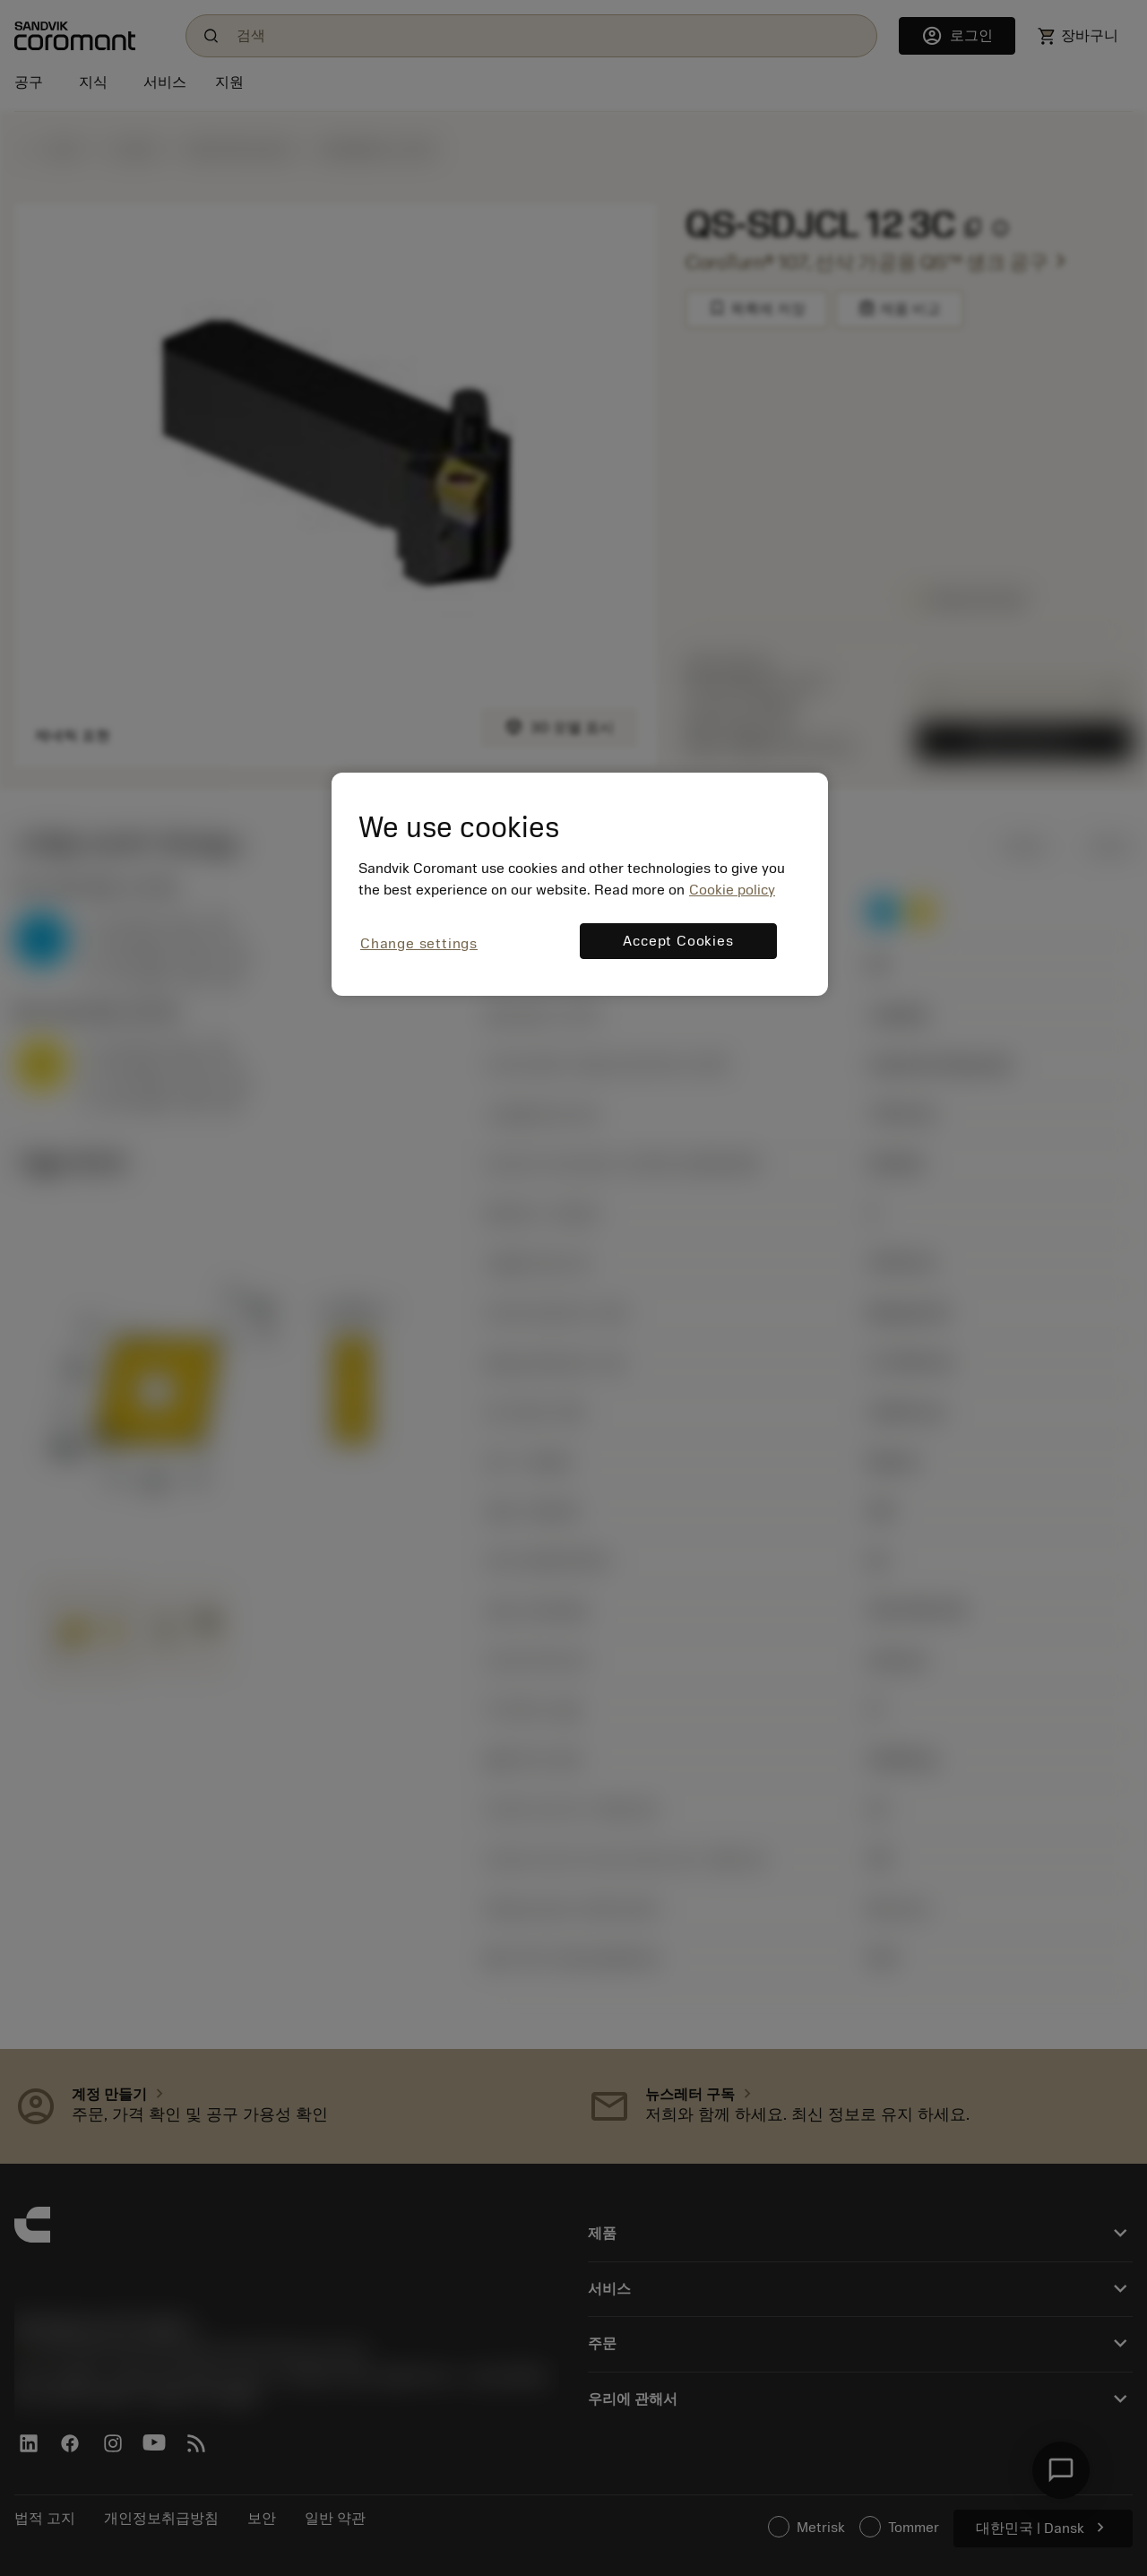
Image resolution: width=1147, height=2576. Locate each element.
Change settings (419, 944)
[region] (580, 884)
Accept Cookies (678, 941)
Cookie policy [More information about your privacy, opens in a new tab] (732, 890)
